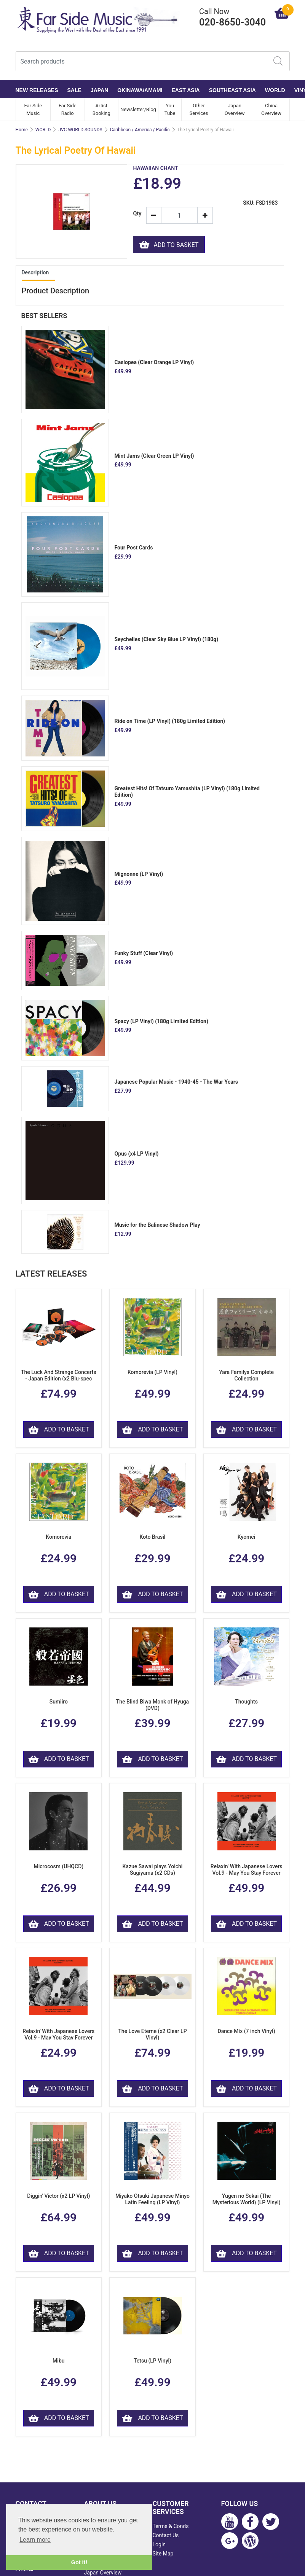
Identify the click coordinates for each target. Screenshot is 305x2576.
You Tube (170, 109)
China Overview (271, 109)
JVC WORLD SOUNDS (80, 129)
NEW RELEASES (37, 90)
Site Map (163, 2554)
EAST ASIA (186, 90)
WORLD (275, 90)
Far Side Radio (68, 109)
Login (159, 2544)
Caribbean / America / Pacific (140, 129)
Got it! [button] (79, 2562)
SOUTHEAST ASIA (232, 90)
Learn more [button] (35, 2539)
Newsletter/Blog (138, 109)
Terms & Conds (171, 2526)
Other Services (199, 109)
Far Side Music (33, 109)
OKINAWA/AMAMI (139, 90)
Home (22, 129)
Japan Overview (235, 109)
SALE (74, 90)
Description (35, 272)
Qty (136, 213)
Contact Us (166, 2535)
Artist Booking (101, 109)
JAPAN (99, 90)
